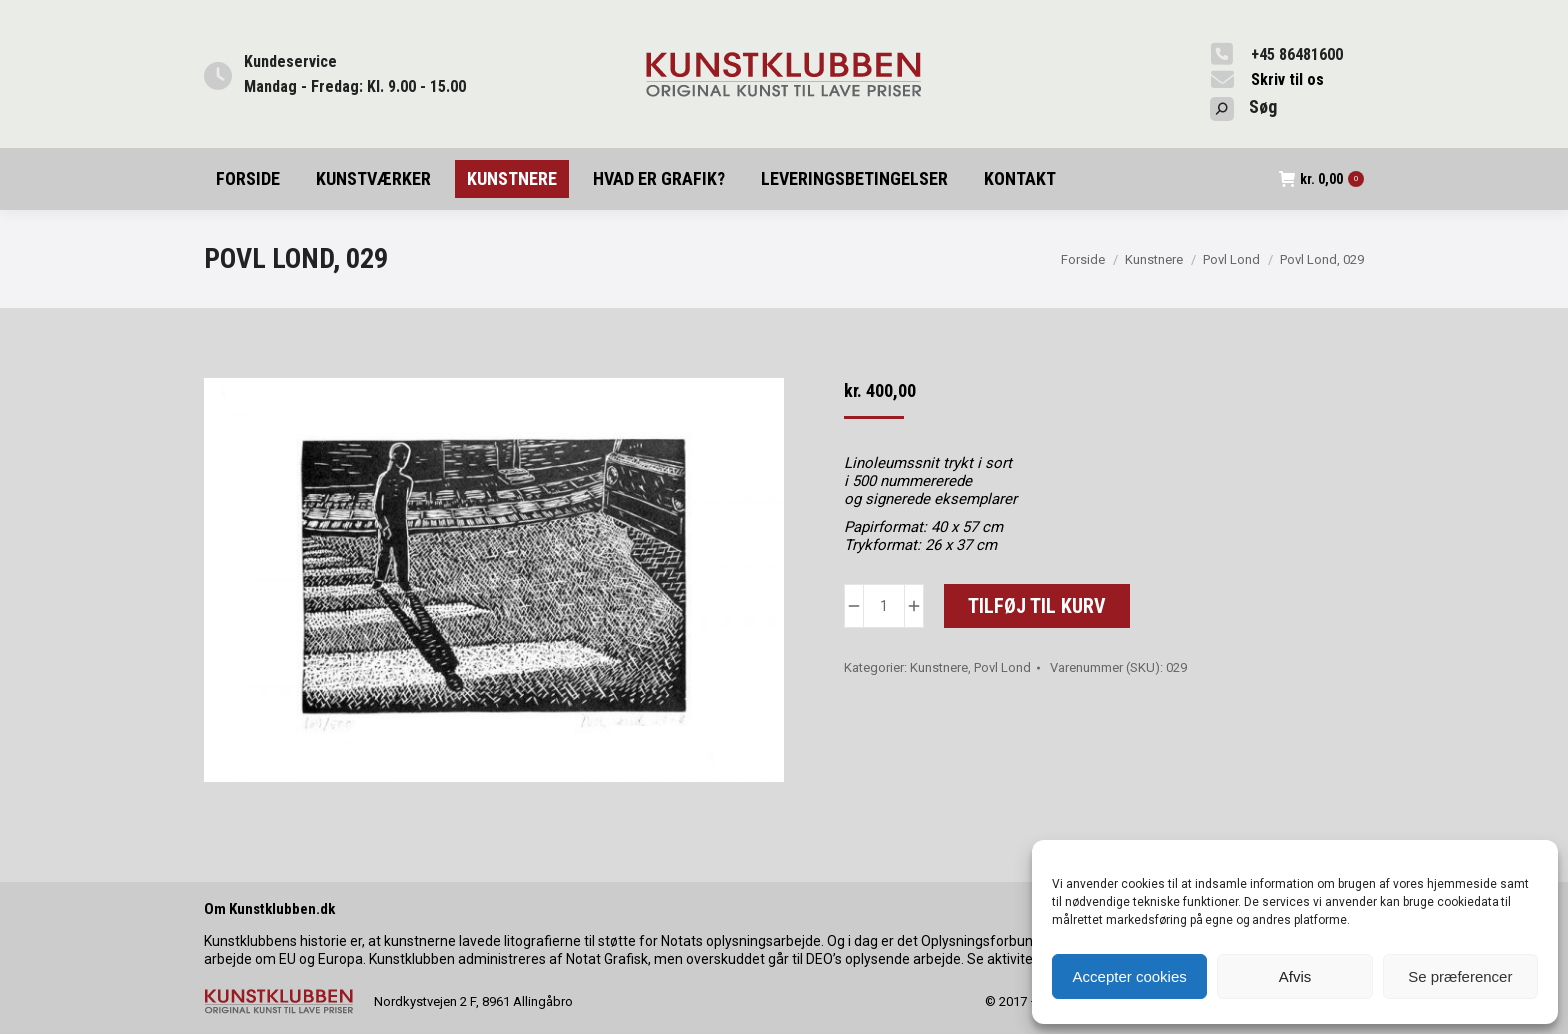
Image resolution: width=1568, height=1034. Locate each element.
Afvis (1295, 976)
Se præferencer (1460, 976)
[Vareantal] (884, 606)
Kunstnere (939, 667)
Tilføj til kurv (1037, 606)
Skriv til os (1287, 79)
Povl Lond (1002, 667)
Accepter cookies (1130, 976)
